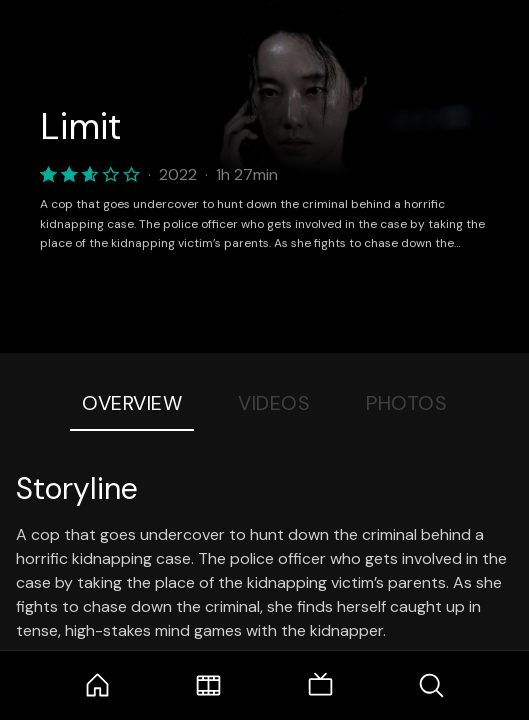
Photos (406, 403)
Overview (132, 403)
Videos (274, 403)
